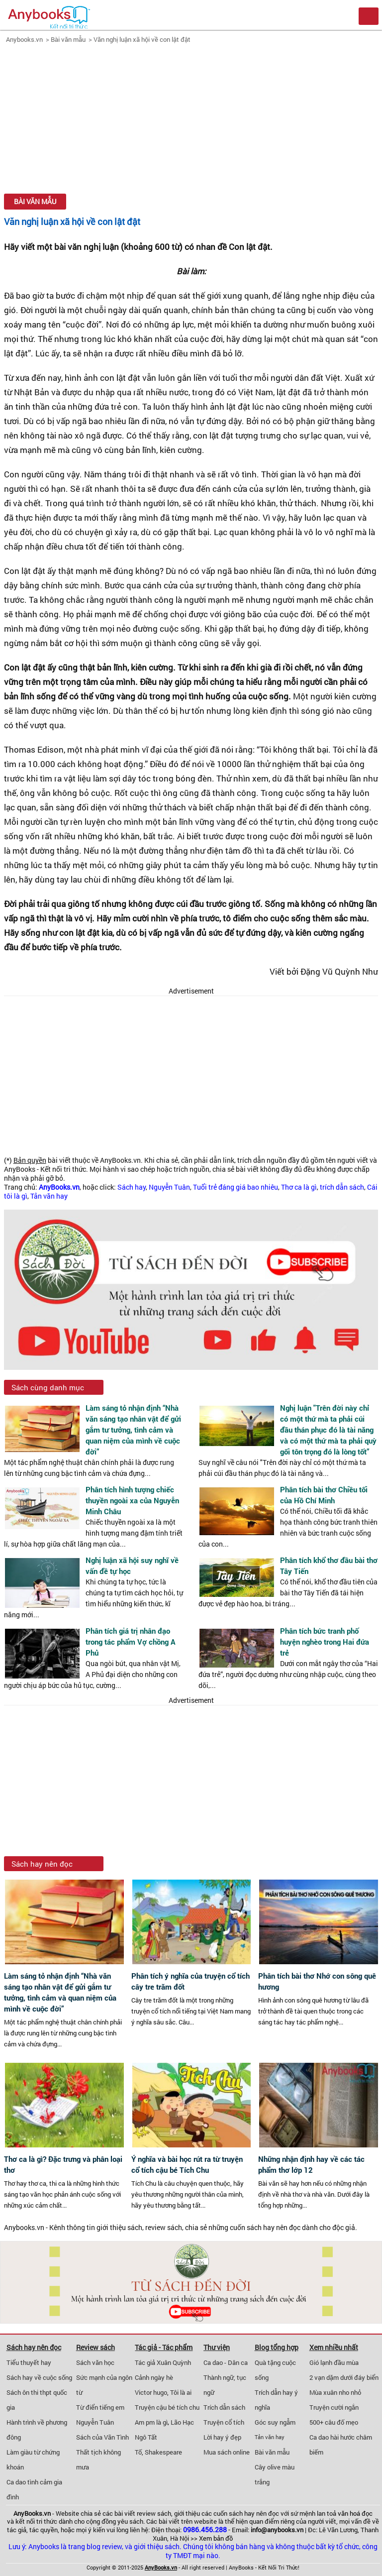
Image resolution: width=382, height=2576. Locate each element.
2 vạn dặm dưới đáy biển (344, 2377)
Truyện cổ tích (223, 2422)
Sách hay (131, 1187)
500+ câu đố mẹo (333, 2422)
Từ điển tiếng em (100, 2407)
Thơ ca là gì (299, 1187)
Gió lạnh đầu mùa (334, 2362)
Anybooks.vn (24, 39)
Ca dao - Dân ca (225, 2362)
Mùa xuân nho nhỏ (335, 2392)
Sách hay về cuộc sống (39, 2377)
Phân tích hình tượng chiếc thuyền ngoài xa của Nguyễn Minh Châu (132, 1500)
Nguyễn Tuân (169, 1187)
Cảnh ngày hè (154, 2377)
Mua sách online (226, 2452)
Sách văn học (95, 2362)
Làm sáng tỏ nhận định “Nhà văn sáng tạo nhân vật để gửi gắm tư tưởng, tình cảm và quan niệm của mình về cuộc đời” (133, 1429)
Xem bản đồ (216, 2538)
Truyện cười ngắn (334, 2407)
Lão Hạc (182, 2422)
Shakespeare (163, 2452)
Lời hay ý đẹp (222, 2437)
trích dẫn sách (342, 1187)
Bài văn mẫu (68, 39)
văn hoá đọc (355, 2513)
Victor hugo (151, 2392)
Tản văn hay (49, 1196)
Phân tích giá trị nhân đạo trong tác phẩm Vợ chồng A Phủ (131, 1642)
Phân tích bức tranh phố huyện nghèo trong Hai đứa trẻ (324, 1642)
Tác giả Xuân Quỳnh (163, 2362)
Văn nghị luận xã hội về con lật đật (142, 39)
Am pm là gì (151, 2422)
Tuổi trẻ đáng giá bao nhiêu (235, 1187)
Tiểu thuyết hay (28, 2362)
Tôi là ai (180, 2392)
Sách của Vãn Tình (102, 2437)
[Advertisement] (191, 120)
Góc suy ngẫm (275, 2422)
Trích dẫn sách (224, 2407)
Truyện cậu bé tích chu (167, 2407)
